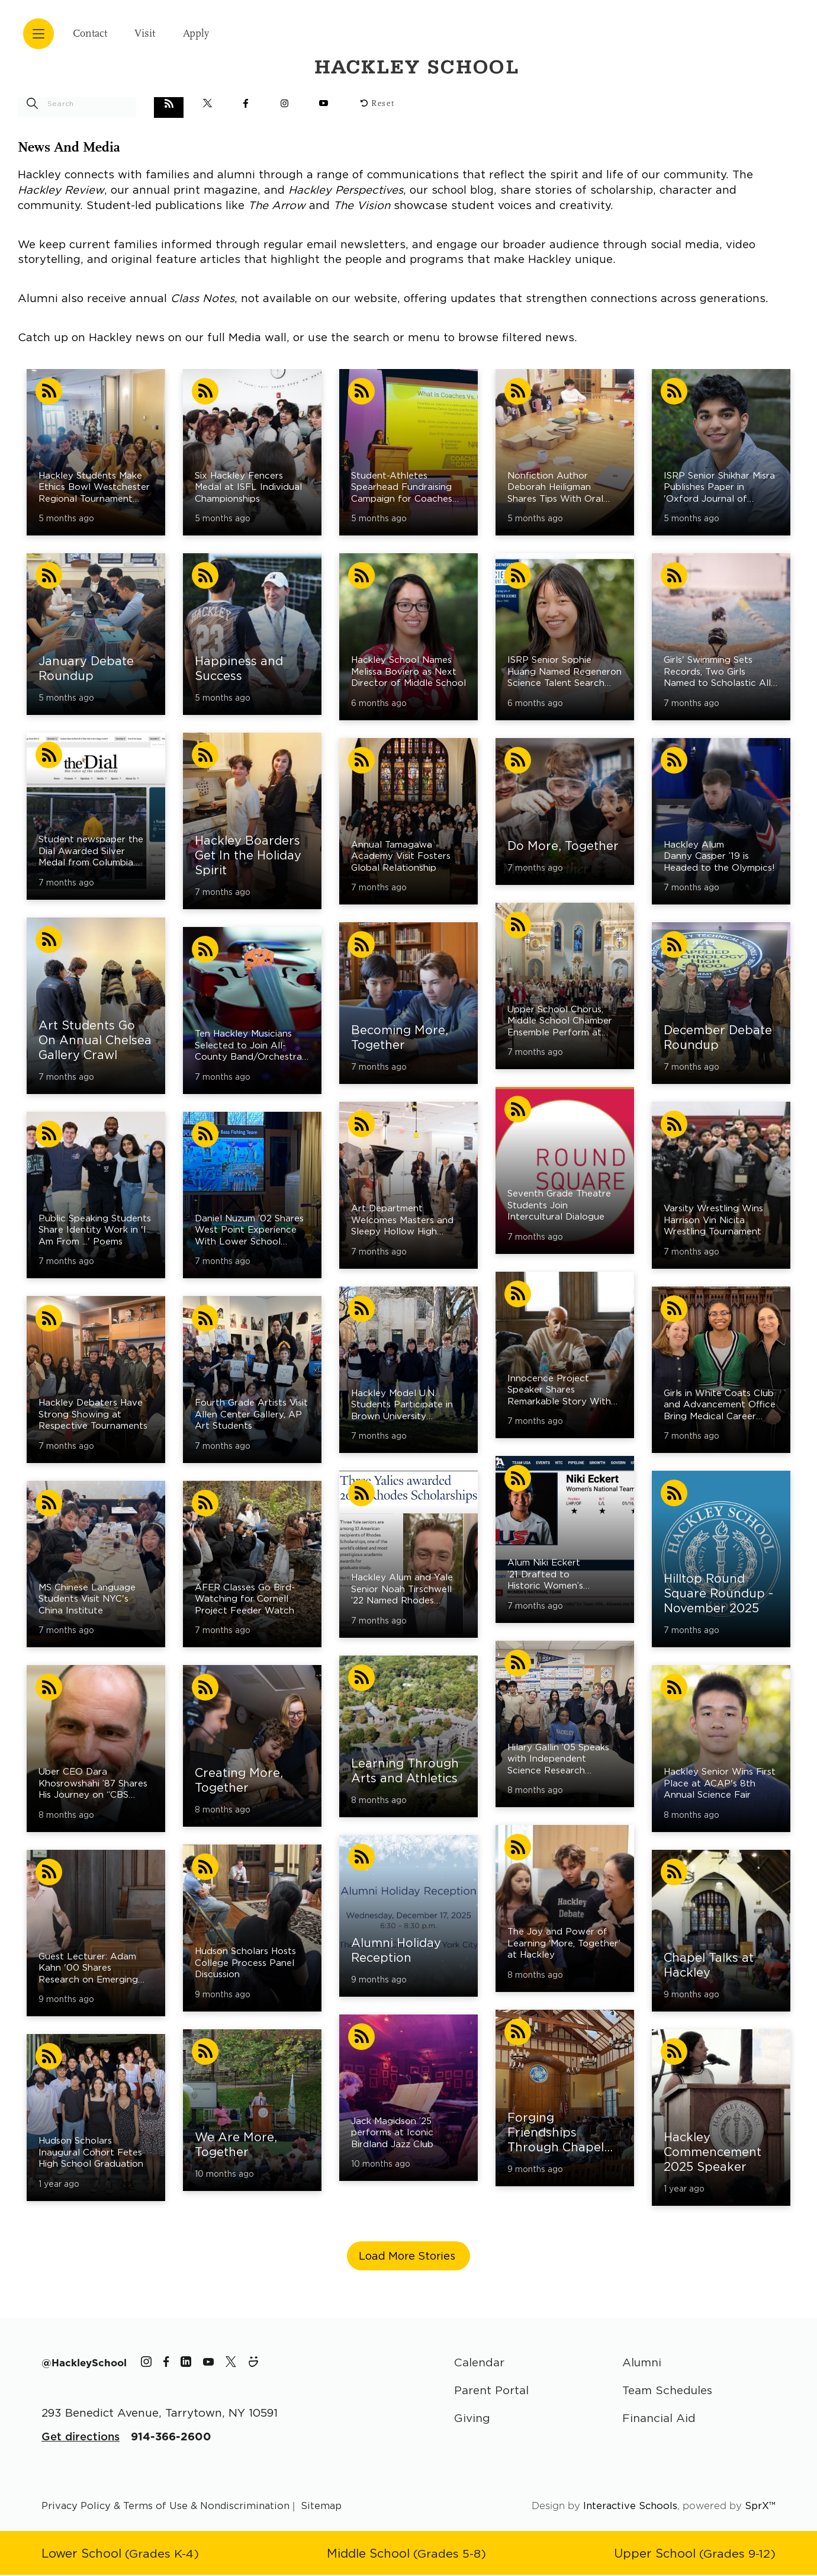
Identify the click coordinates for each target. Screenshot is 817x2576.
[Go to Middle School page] (407, 2554)
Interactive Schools (630, 2507)
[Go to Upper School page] (694, 2554)
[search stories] (77, 103)
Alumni (643, 2362)
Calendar (480, 2362)
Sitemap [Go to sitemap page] (322, 2507)
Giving (472, 2419)
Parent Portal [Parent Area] (493, 2391)
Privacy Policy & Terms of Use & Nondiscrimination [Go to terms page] (166, 2507)
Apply (217, 33)
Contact (95, 33)
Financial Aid (660, 2419)
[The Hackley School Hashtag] (84, 2363)
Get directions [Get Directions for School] (81, 2438)
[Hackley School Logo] (687, 29)
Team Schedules (670, 2391)
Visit (158, 33)
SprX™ (760, 2507)
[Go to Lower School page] (121, 2554)
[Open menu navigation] (38, 34)
